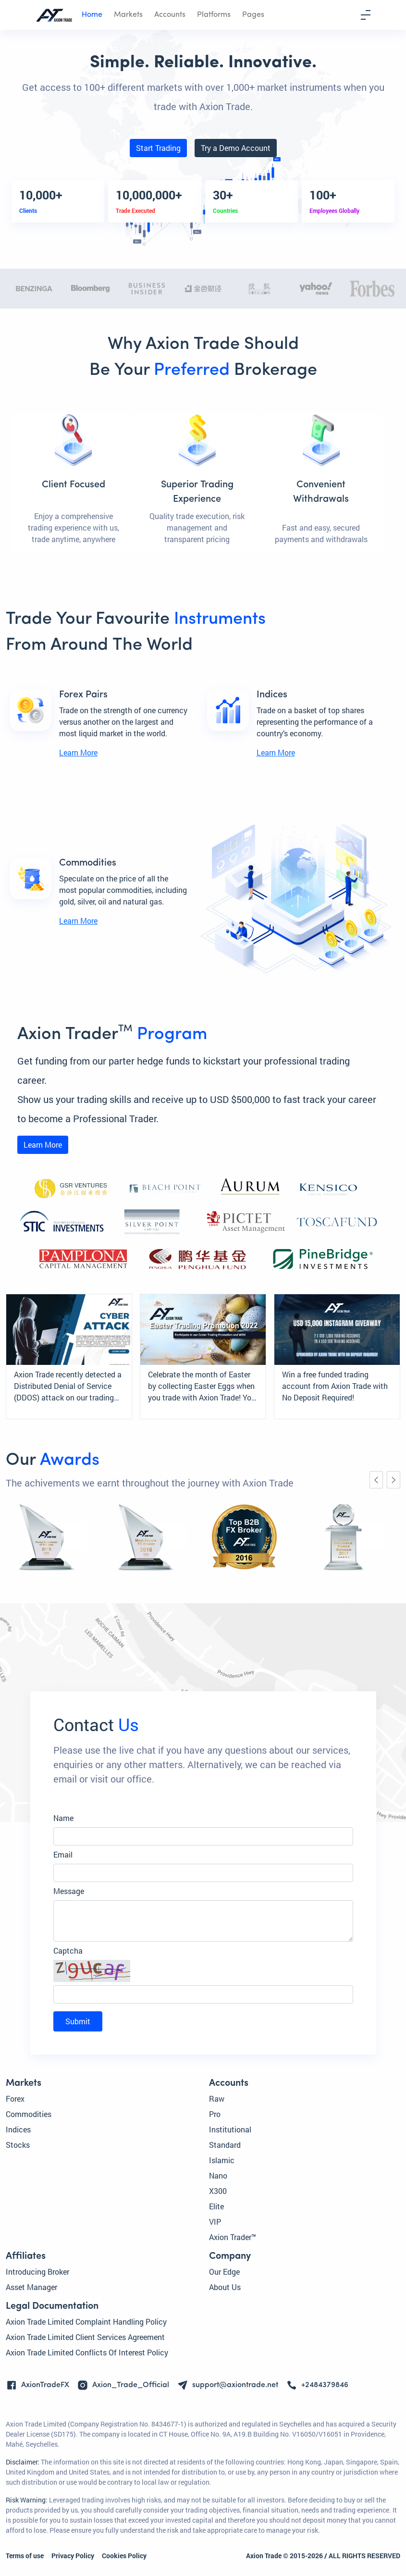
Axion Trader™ (232, 2237)
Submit (77, 2021)
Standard (225, 2145)
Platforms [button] (214, 15)
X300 (218, 2191)
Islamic (221, 2160)
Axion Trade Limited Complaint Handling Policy (86, 2321)
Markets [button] (128, 15)
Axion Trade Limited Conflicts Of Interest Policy (87, 2352)
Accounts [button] (169, 15)
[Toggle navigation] (365, 15)
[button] (203, 1971)
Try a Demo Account (236, 148)
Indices (18, 2129)
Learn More (78, 752)
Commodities (28, 2114)
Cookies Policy (124, 2555)
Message (68, 1891)
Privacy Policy (72, 2555)
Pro (215, 2114)
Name (63, 1818)
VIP (215, 2222)
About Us (225, 2287)
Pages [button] (253, 15)
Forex (15, 2098)
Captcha (68, 1950)
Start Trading (158, 148)
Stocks (18, 2145)
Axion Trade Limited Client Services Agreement (85, 2337)
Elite (216, 2206)
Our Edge (224, 2271)
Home (92, 15)
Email (63, 1854)
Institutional (230, 2129)
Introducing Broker (37, 2271)
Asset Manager (31, 2287)
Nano (218, 2175)
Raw (216, 2098)
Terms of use (25, 2555)
